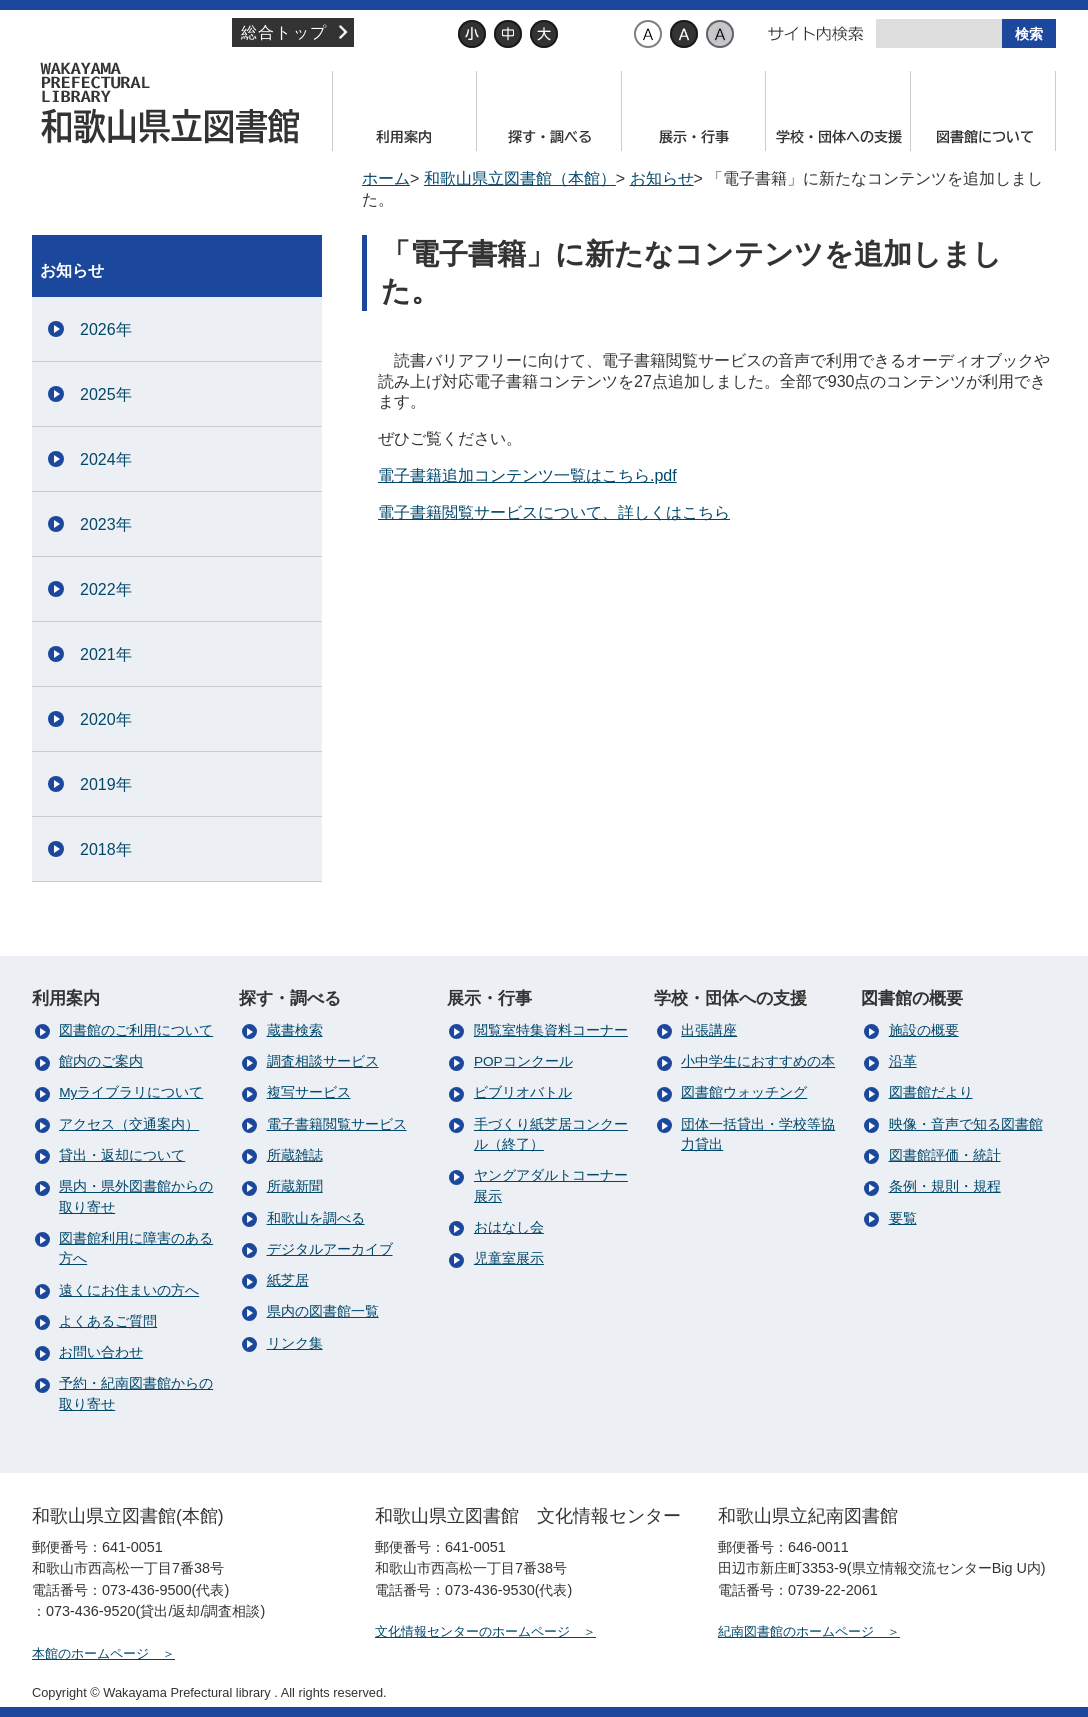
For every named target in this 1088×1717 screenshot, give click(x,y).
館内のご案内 (101, 1061)
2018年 (106, 849)
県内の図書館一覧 (323, 1311)
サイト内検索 (816, 34)
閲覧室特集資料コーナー (551, 1030)
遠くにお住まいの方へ (129, 1290)
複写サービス (309, 1092)
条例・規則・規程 (945, 1186)
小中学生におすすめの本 (758, 1061)
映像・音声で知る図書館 (966, 1124)
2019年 (106, 784)
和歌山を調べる (316, 1218)
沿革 (903, 1061)
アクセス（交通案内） (129, 1124)
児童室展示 (509, 1258)
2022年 (106, 589)
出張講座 (709, 1030)
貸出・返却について (122, 1155)
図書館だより (931, 1092)
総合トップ (284, 32)
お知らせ (662, 178)
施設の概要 (924, 1030)
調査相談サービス (323, 1061)
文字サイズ (414, 34)
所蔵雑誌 (295, 1155)
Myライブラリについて (131, 1092)
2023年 (106, 524)
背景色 (605, 34)
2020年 (106, 719)
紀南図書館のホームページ (796, 1631)
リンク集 (295, 1343)
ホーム (386, 178)
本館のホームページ (90, 1653)
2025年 (106, 394)
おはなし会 (509, 1227)
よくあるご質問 (108, 1321)
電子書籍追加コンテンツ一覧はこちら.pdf (527, 475)
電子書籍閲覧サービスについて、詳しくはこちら (554, 512)
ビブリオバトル (523, 1092)
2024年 (106, 459)
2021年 (106, 654)
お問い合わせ (101, 1352)
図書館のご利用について (136, 1030)
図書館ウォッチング (744, 1092)
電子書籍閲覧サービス (337, 1124)
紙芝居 (288, 1280)
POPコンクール (523, 1061)
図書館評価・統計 (945, 1155)
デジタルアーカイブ (330, 1249)
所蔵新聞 (295, 1186)
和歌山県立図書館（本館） (177, 103)
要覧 (903, 1218)
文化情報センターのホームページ (472, 1631)
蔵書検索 (295, 1030)
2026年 (106, 329)
